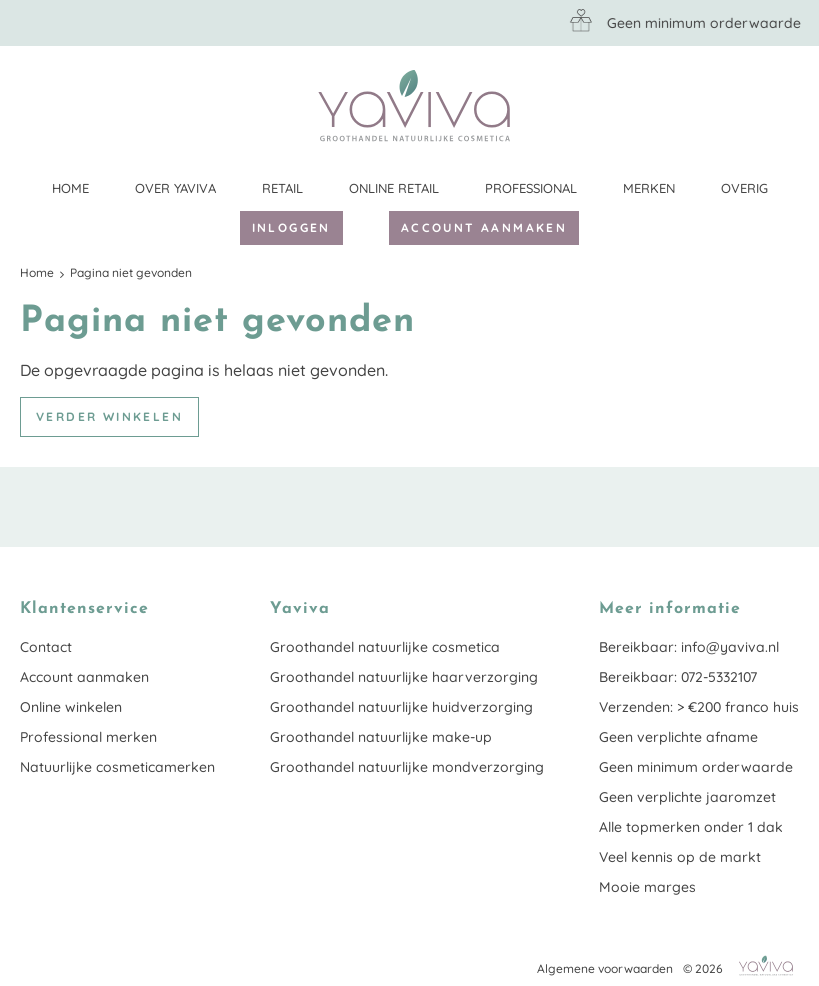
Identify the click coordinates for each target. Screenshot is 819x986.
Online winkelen (71, 707)
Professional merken (88, 737)
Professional (531, 188)
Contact (46, 647)
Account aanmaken (484, 227)
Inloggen (291, 227)
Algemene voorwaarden (605, 968)
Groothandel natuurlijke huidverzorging (401, 707)
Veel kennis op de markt (680, 857)
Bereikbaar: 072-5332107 (678, 677)
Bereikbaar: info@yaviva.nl (689, 647)
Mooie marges (647, 887)
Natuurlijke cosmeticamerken (117, 767)
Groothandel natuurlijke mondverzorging (407, 767)
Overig (744, 188)
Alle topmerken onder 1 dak (691, 827)
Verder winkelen (109, 416)
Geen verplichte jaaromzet (687, 797)
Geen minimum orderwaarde (696, 767)
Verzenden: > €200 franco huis (699, 707)
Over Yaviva (175, 188)
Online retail (394, 188)
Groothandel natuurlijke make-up (381, 737)
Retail (282, 188)
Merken (649, 188)
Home (70, 188)
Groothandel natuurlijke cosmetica (385, 647)
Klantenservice (784, 105)
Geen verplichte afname (678, 737)
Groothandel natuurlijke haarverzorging (404, 677)
